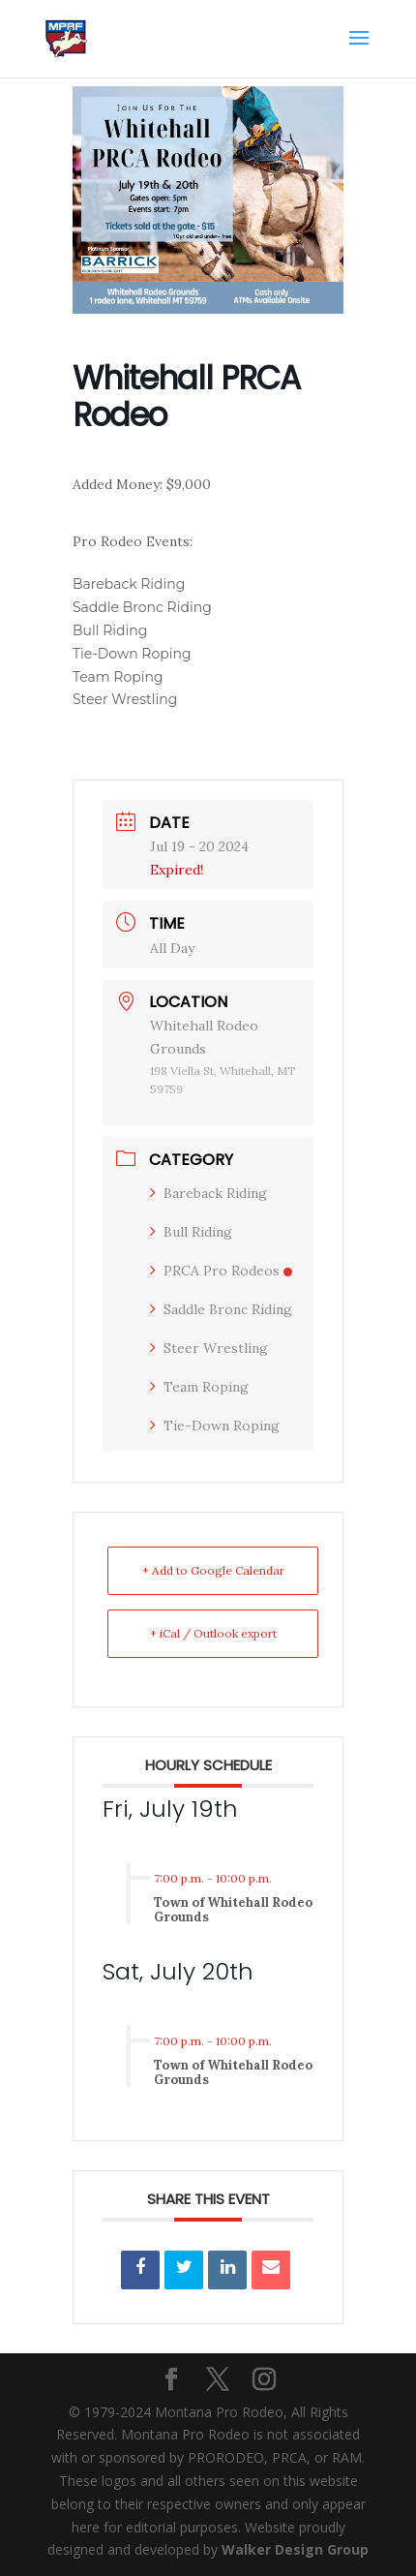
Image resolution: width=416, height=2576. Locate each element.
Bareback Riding (208, 1193)
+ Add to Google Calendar (213, 1570)
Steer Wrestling (209, 1348)
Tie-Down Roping (215, 1425)
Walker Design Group (295, 2549)
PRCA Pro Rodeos (221, 1270)
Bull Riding (191, 1232)
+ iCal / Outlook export (213, 1633)
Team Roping (199, 1386)
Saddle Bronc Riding (221, 1309)
